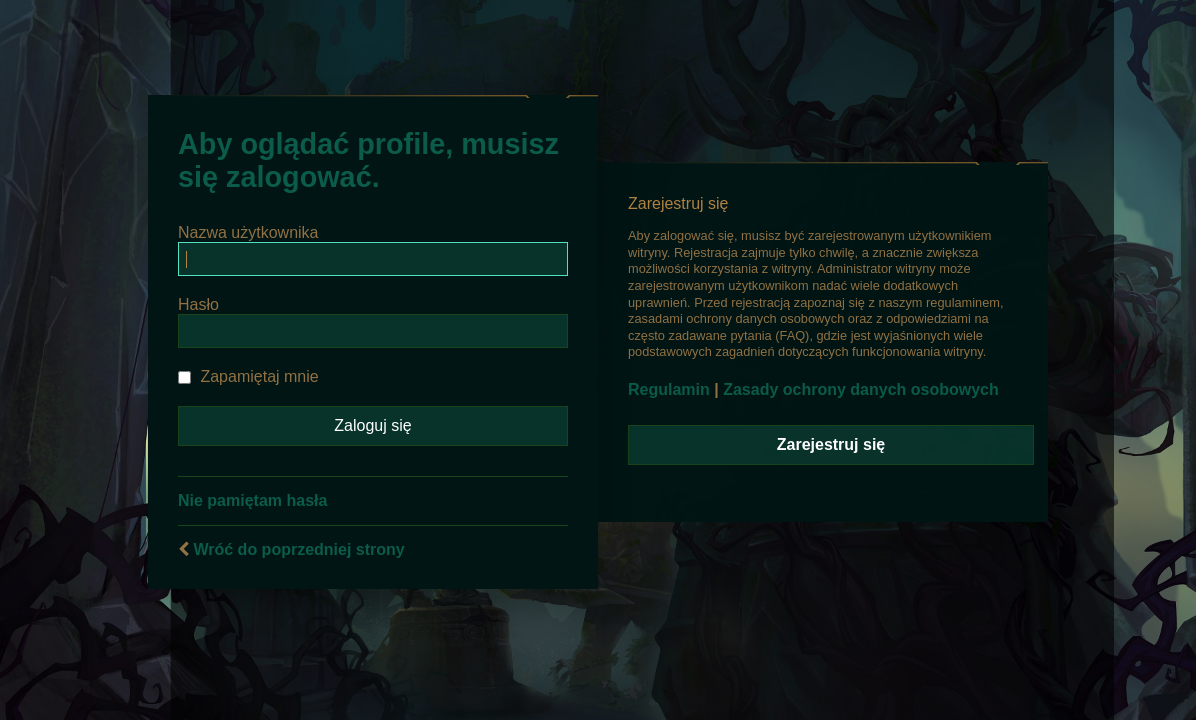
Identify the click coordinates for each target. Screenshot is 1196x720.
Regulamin (669, 389)
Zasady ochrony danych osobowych (861, 389)
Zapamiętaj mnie (248, 376)
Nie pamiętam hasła (252, 500)
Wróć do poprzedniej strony (298, 549)
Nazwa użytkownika (248, 232)
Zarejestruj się (831, 444)
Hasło (198, 304)
